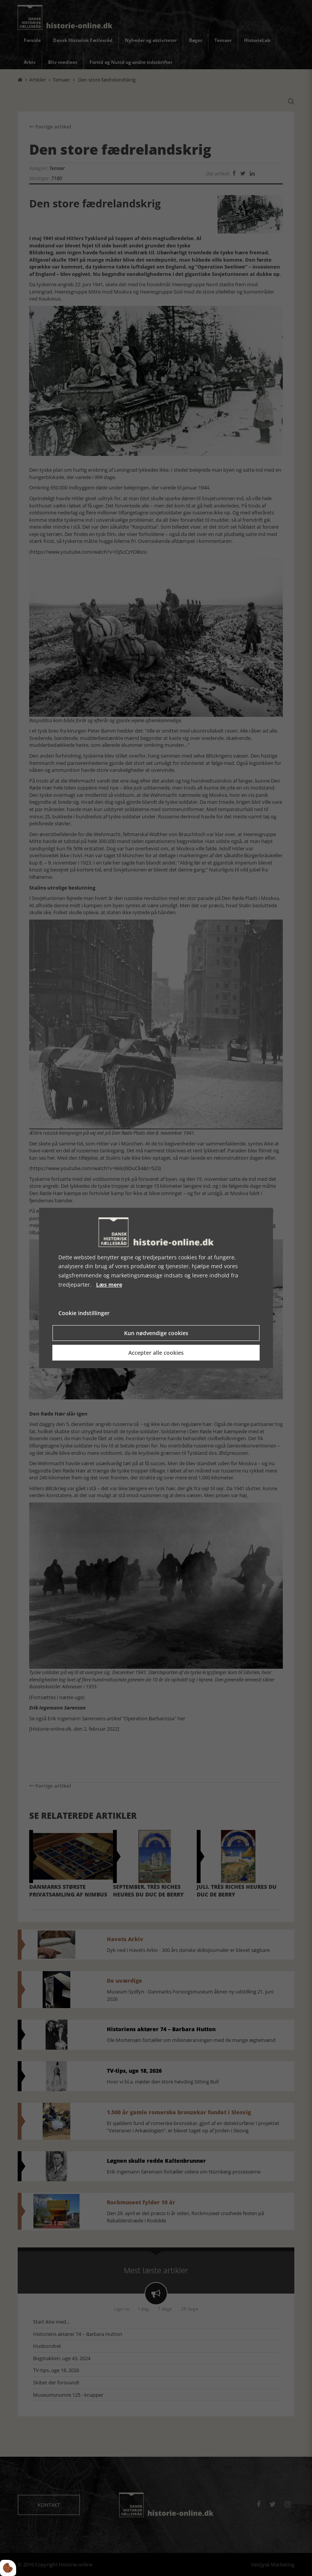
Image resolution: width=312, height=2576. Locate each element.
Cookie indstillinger (84, 1313)
